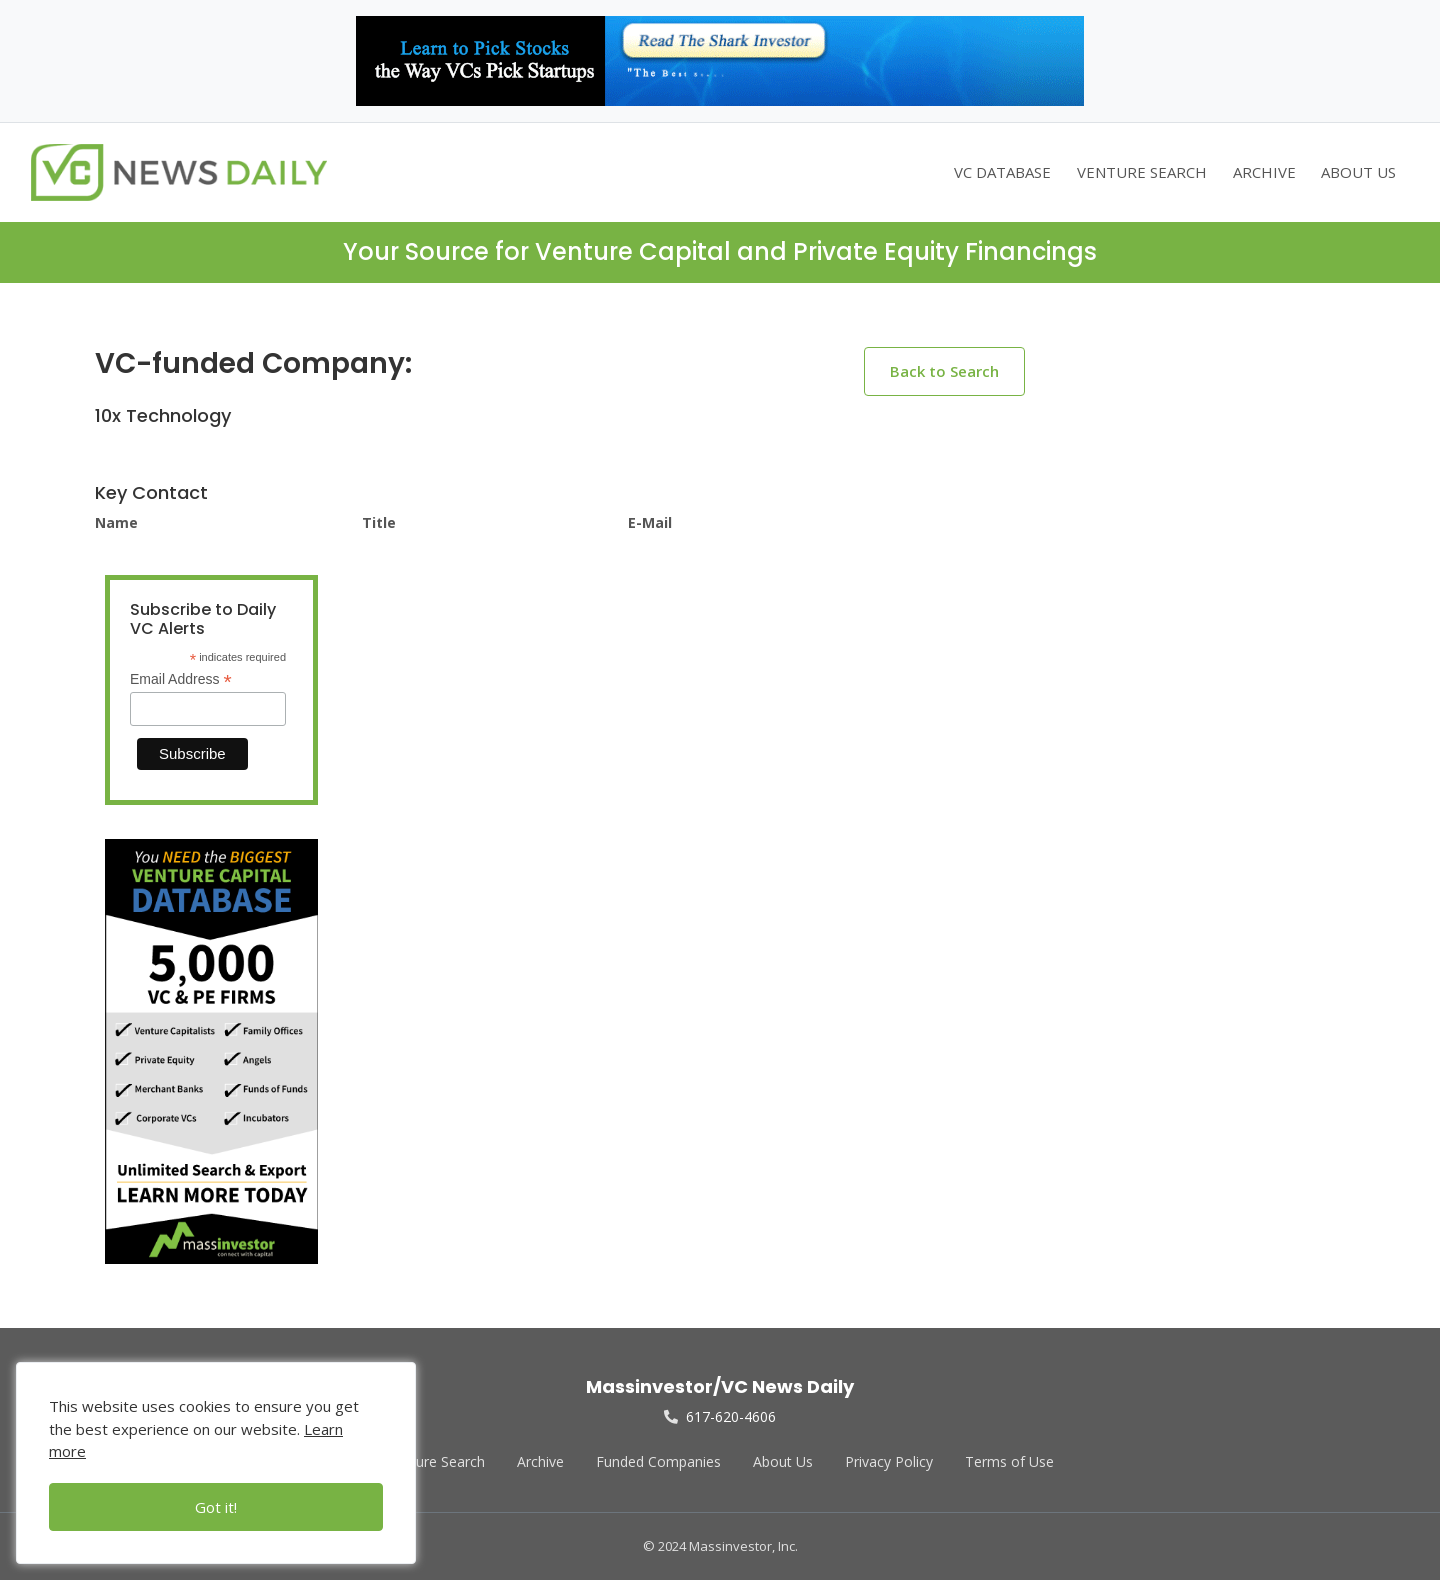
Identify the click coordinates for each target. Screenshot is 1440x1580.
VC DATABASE (1002, 172)
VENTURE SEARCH (1142, 172)
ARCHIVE (1264, 172)
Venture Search (436, 1461)
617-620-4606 (720, 1416)
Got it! (216, 1507)
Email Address (181, 679)
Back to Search (944, 371)
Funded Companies (658, 1461)
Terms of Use (1009, 1461)
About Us (783, 1461)
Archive (540, 1461)
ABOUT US (1358, 172)
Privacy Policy (889, 1461)
